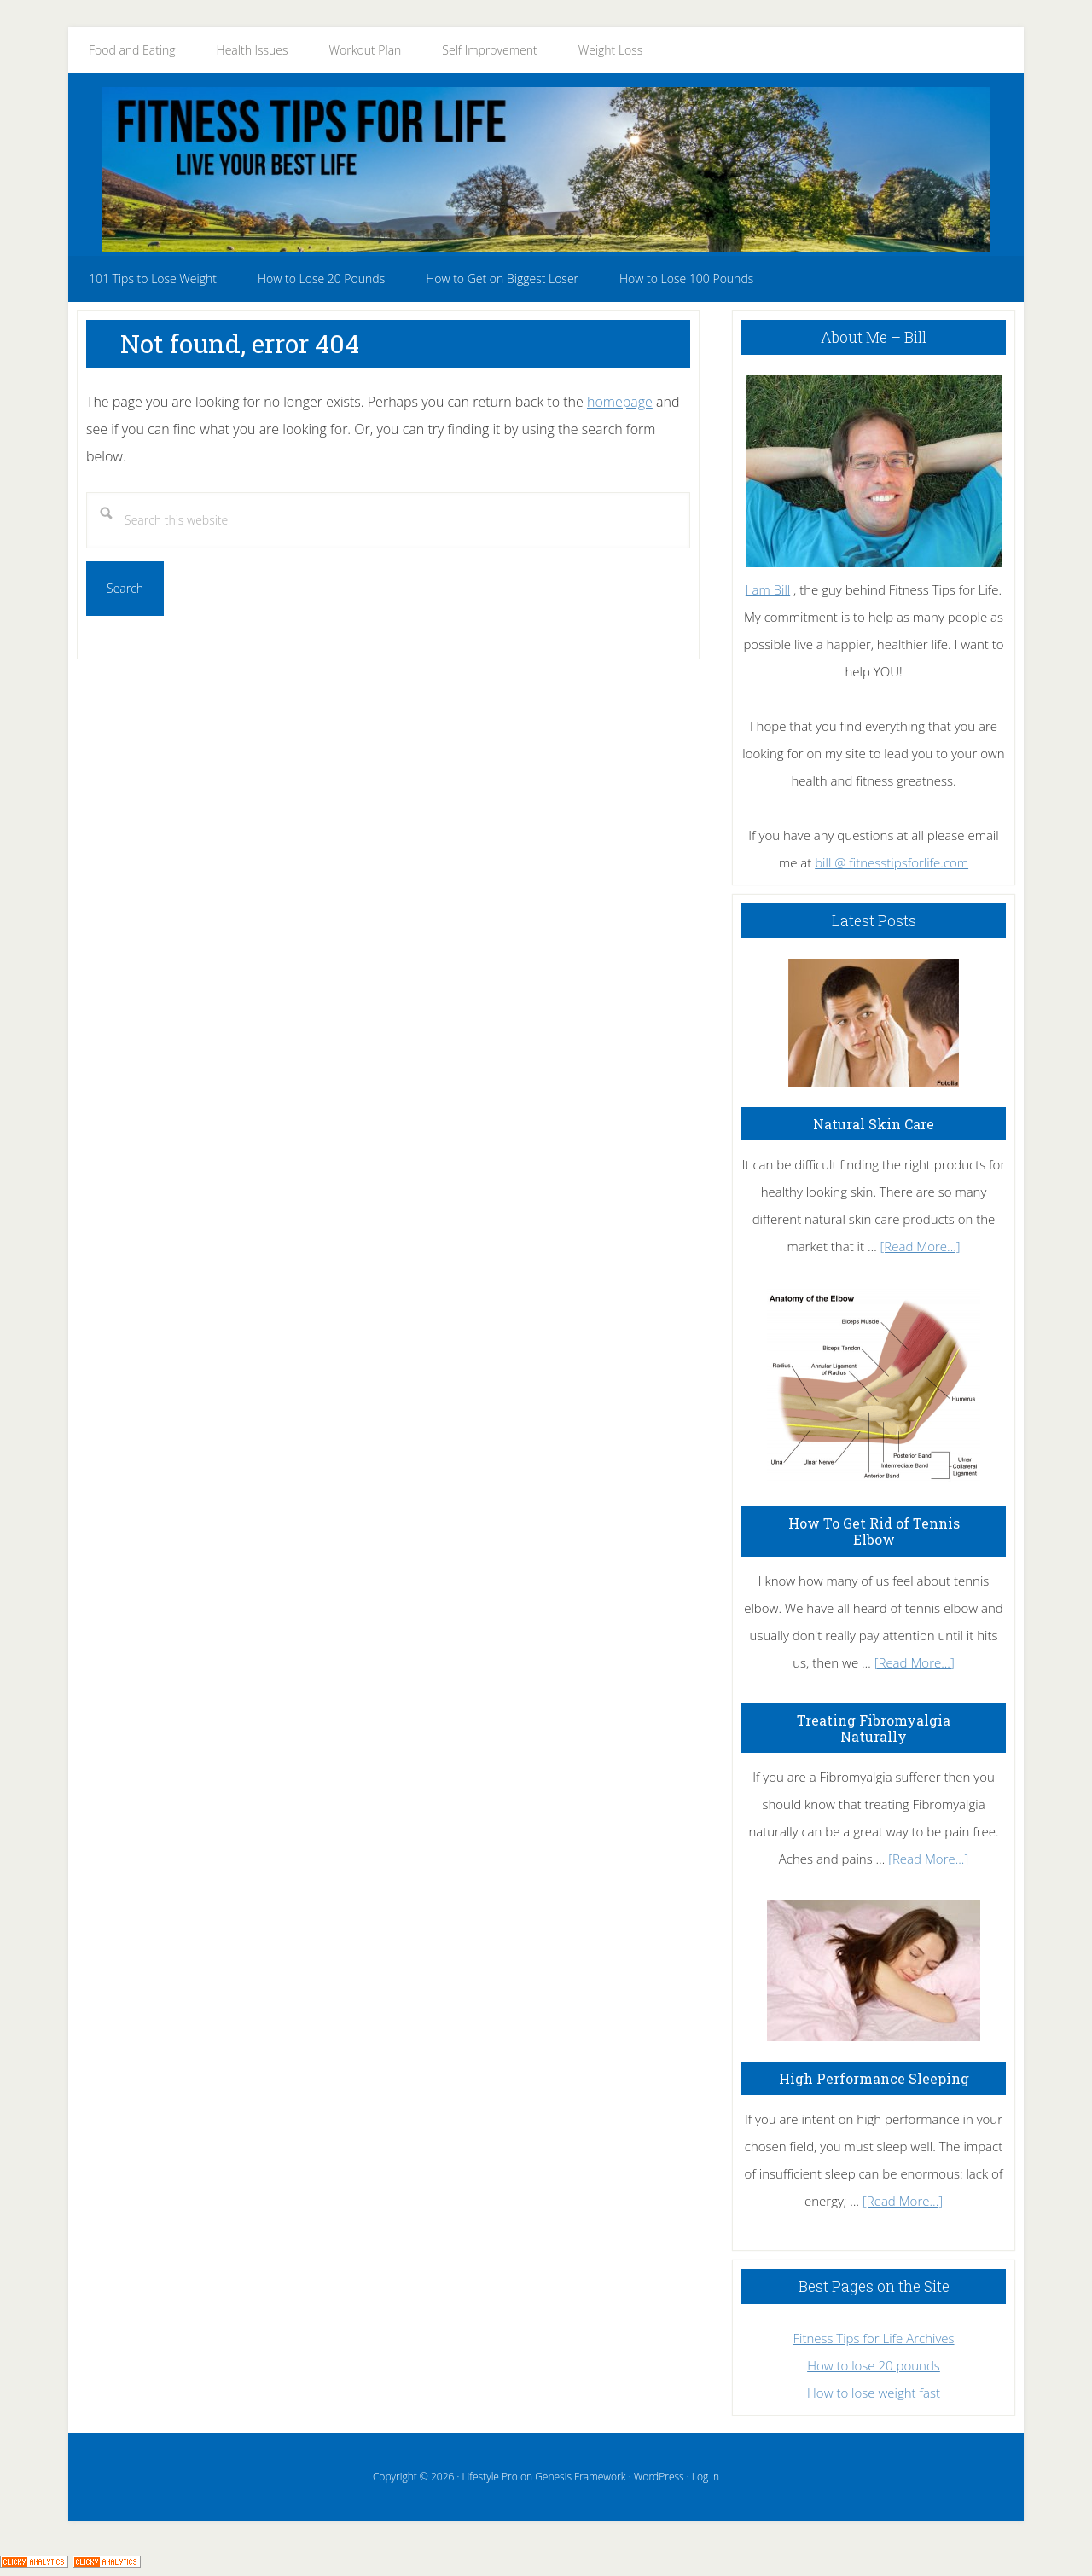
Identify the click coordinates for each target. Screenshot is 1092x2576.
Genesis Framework (580, 2476)
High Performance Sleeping (874, 2078)
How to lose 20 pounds (873, 2365)
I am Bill (768, 589)
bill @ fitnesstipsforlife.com (891, 862)
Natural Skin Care (873, 1124)
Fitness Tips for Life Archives (873, 2338)
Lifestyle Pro (489, 2476)
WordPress (659, 2476)
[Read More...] (920, 1246)
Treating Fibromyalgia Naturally (873, 1728)
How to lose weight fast (873, 2392)
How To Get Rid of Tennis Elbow (874, 1531)
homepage (620, 401)
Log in (705, 2476)
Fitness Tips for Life (546, 169)
